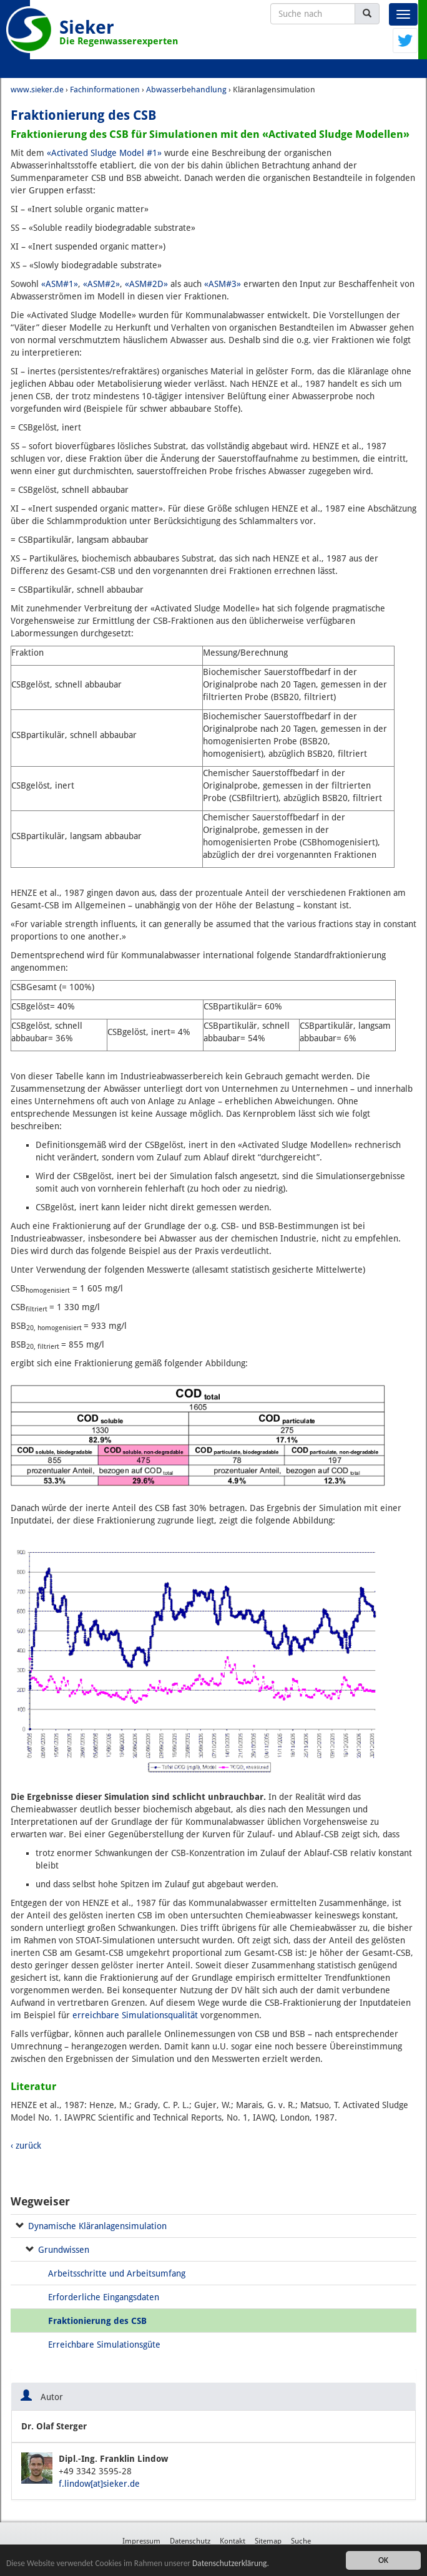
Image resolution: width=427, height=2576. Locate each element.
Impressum (141, 2541)
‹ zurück (26, 2146)
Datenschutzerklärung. (233, 2564)
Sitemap (268, 2541)
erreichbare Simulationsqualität (135, 2015)
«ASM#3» (222, 284)
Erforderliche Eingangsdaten (103, 2297)
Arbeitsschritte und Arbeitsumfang (116, 2273)
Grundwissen (63, 2250)
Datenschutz (190, 2541)
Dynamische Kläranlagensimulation (97, 2226)
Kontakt (232, 2541)
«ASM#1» (59, 284)
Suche (301, 2541)
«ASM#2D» (146, 284)
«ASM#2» (101, 284)
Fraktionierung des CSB (97, 2321)
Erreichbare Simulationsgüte (104, 2345)
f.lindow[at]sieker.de (99, 2484)
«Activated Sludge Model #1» (104, 153)
